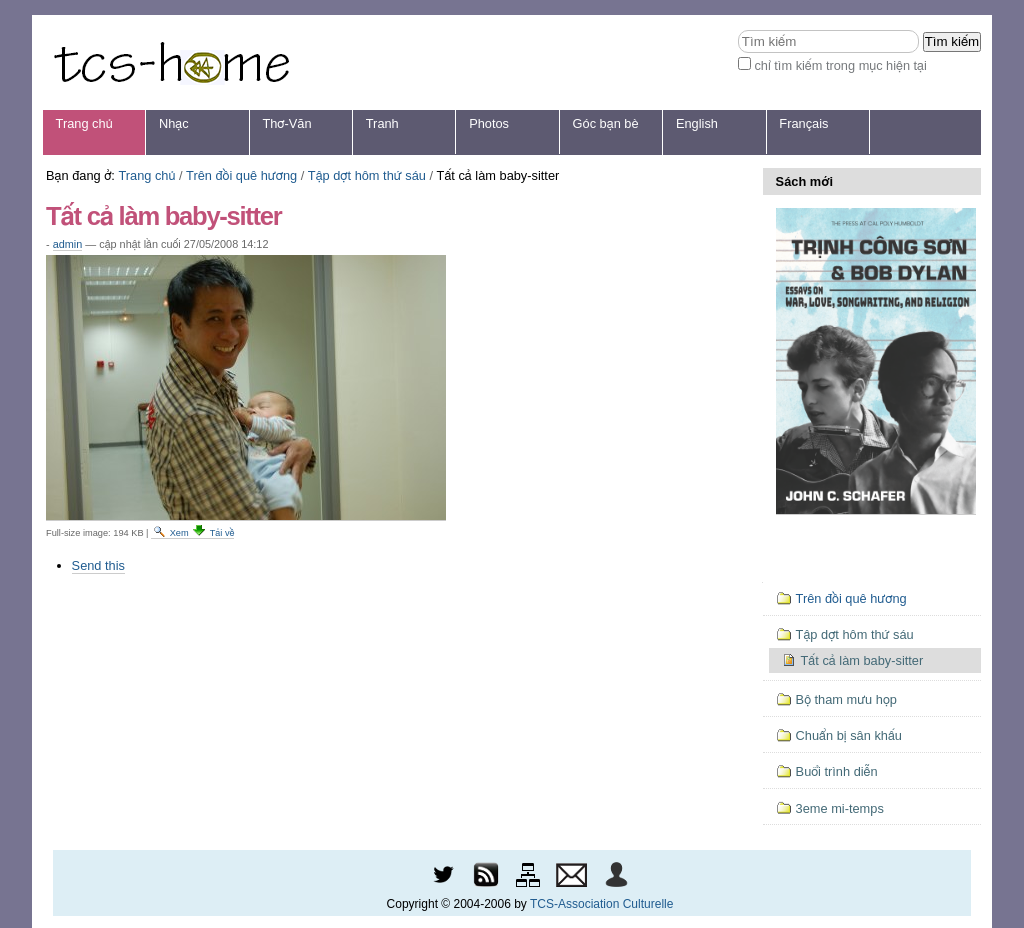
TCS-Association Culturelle (601, 904)
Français (803, 123)
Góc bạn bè (606, 123)
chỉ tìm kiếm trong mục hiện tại (840, 65)
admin (68, 244)
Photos (489, 123)
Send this (98, 565)
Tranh (382, 123)
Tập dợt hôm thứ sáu (367, 175)
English (697, 123)
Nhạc (174, 123)
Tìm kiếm (737, 29)
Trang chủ (84, 123)
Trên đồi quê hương (241, 175)
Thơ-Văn (286, 123)
